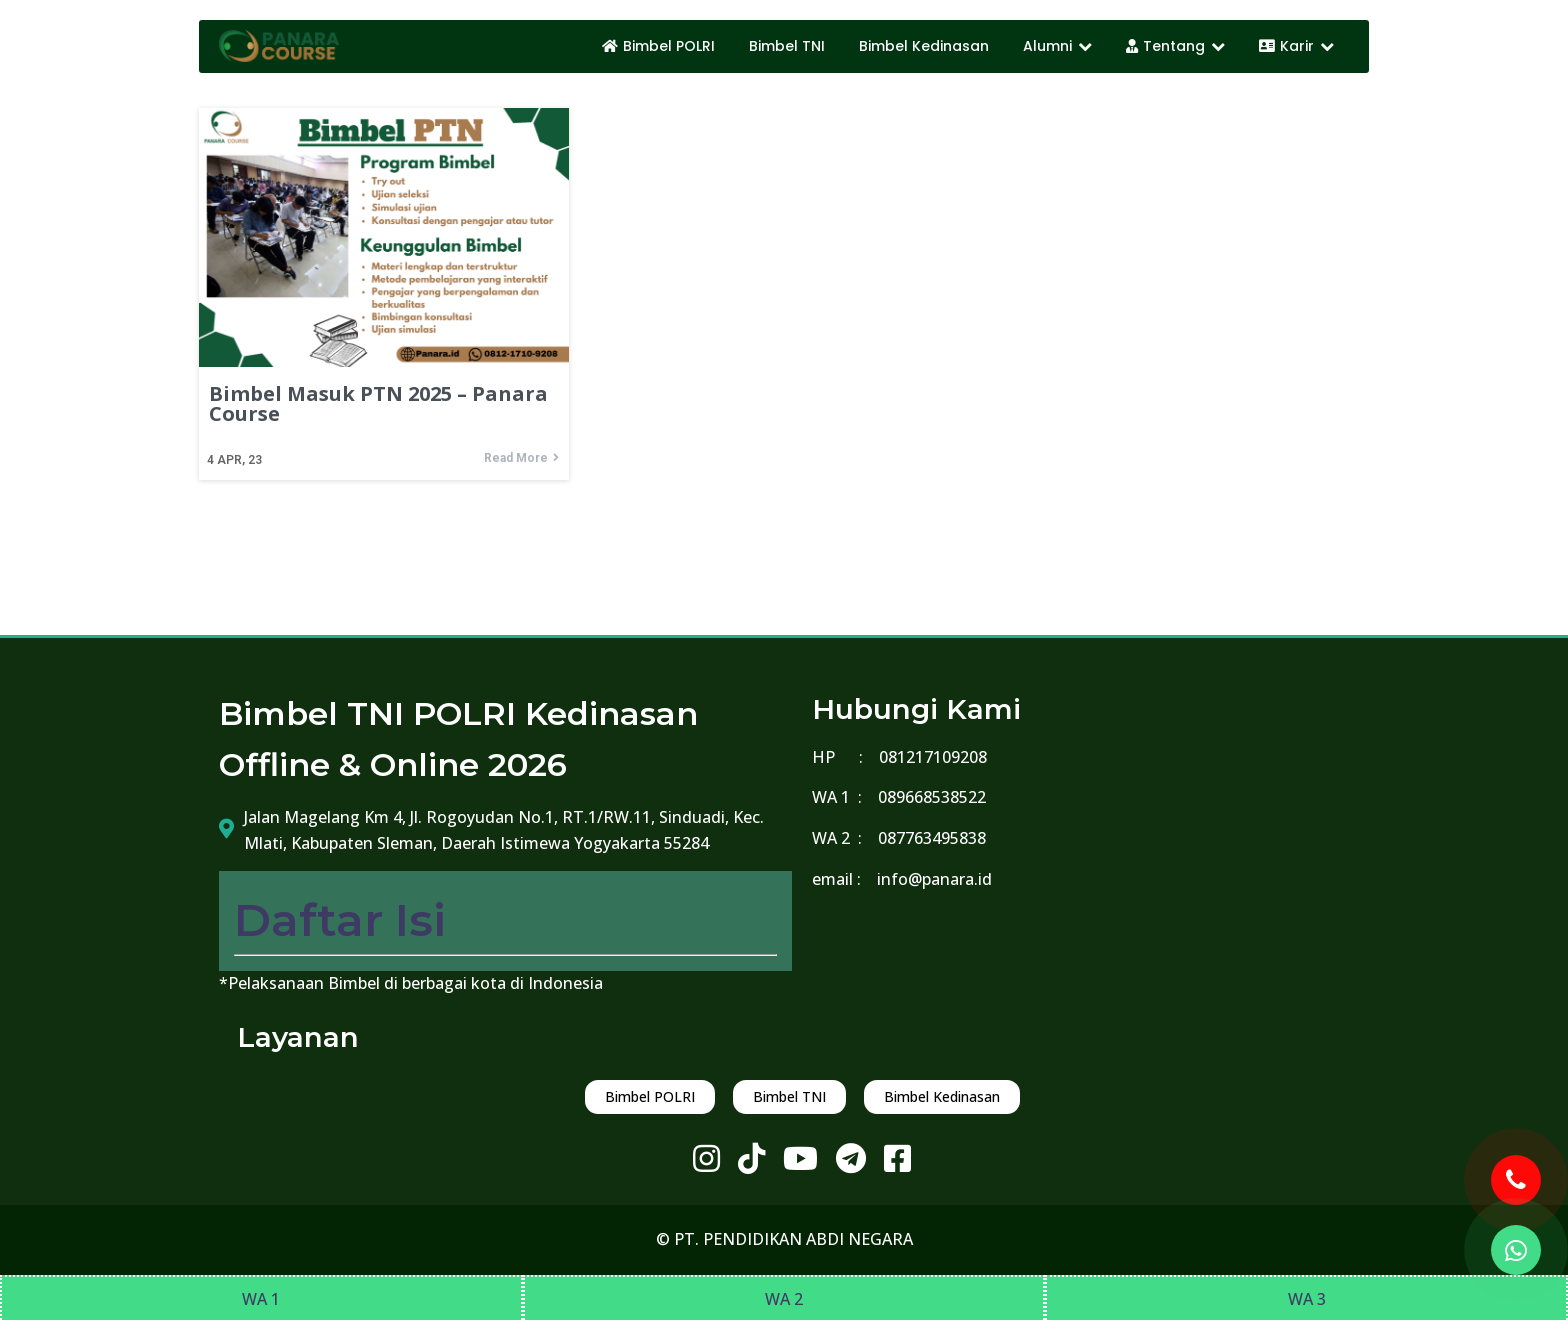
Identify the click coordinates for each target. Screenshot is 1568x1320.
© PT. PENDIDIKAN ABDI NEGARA (784, 1239)
